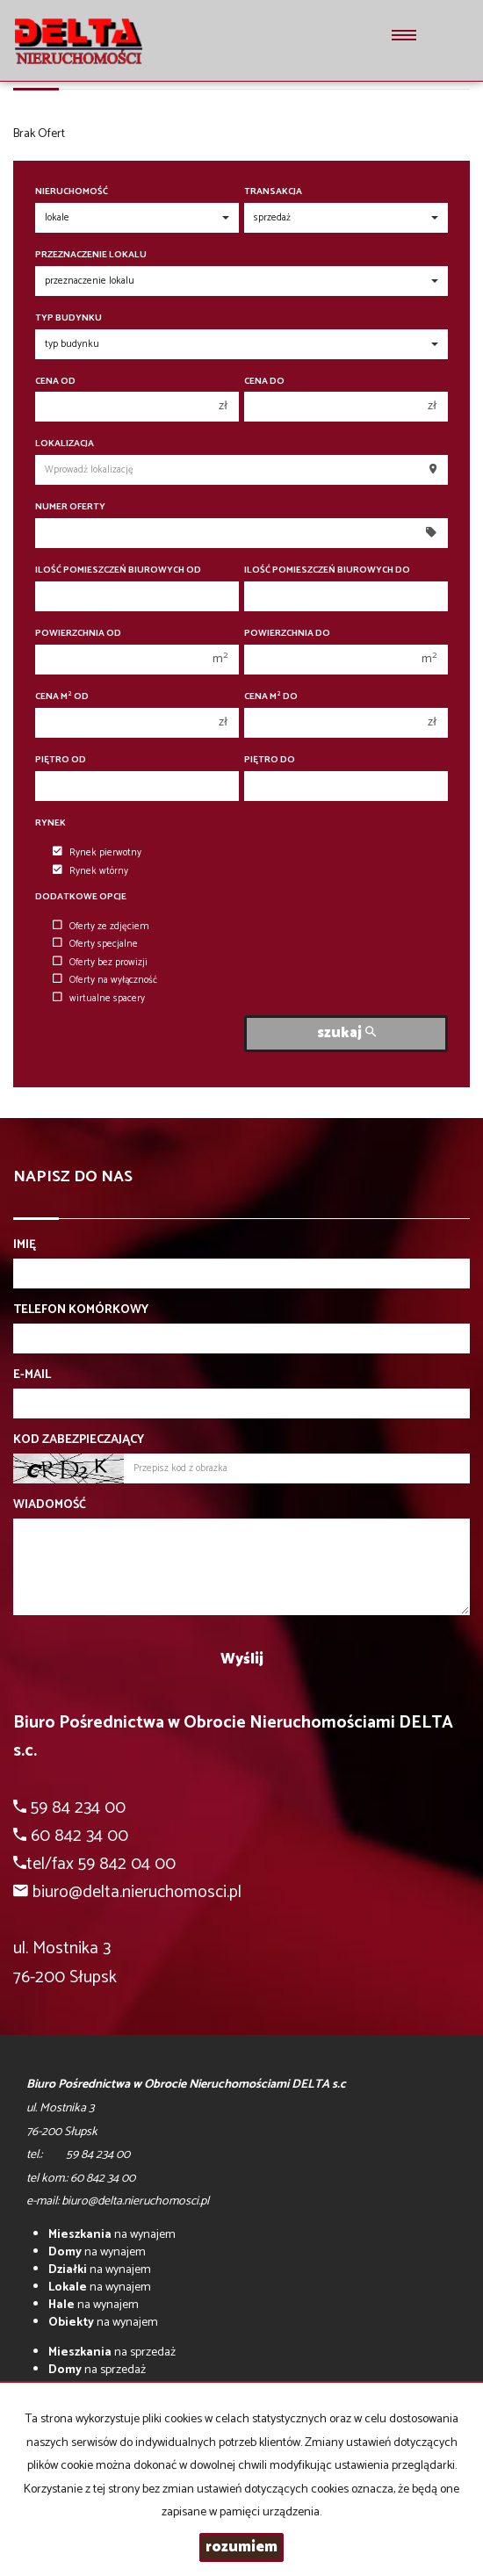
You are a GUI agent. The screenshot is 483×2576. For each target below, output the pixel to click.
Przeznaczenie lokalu (91, 255)
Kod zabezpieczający (78, 1440)
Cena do (264, 381)
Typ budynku (68, 318)
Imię (24, 1245)
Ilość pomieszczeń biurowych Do (327, 570)
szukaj (346, 1033)
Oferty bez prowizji (100, 963)
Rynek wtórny (90, 871)
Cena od (55, 381)
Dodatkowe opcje (80, 897)
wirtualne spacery (99, 999)
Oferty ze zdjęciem (101, 926)
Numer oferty (70, 507)
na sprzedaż (112, 2352)
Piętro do (269, 760)
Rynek (50, 823)
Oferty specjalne (95, 944)
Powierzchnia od (78, 633)
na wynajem (112, 2235)
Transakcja (273, 191)
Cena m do (271, 697)
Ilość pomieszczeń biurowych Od (118, 570)
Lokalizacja (64, 444)
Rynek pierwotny (97, 853)
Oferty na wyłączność (105, 980)
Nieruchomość (71, 191)
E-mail (32, 1375)
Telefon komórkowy (80, 1310)
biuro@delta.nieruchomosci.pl (137, 1892)
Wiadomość (49, 1505)
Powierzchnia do (287, 633)
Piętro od (60, 760)
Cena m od (62, 697)
